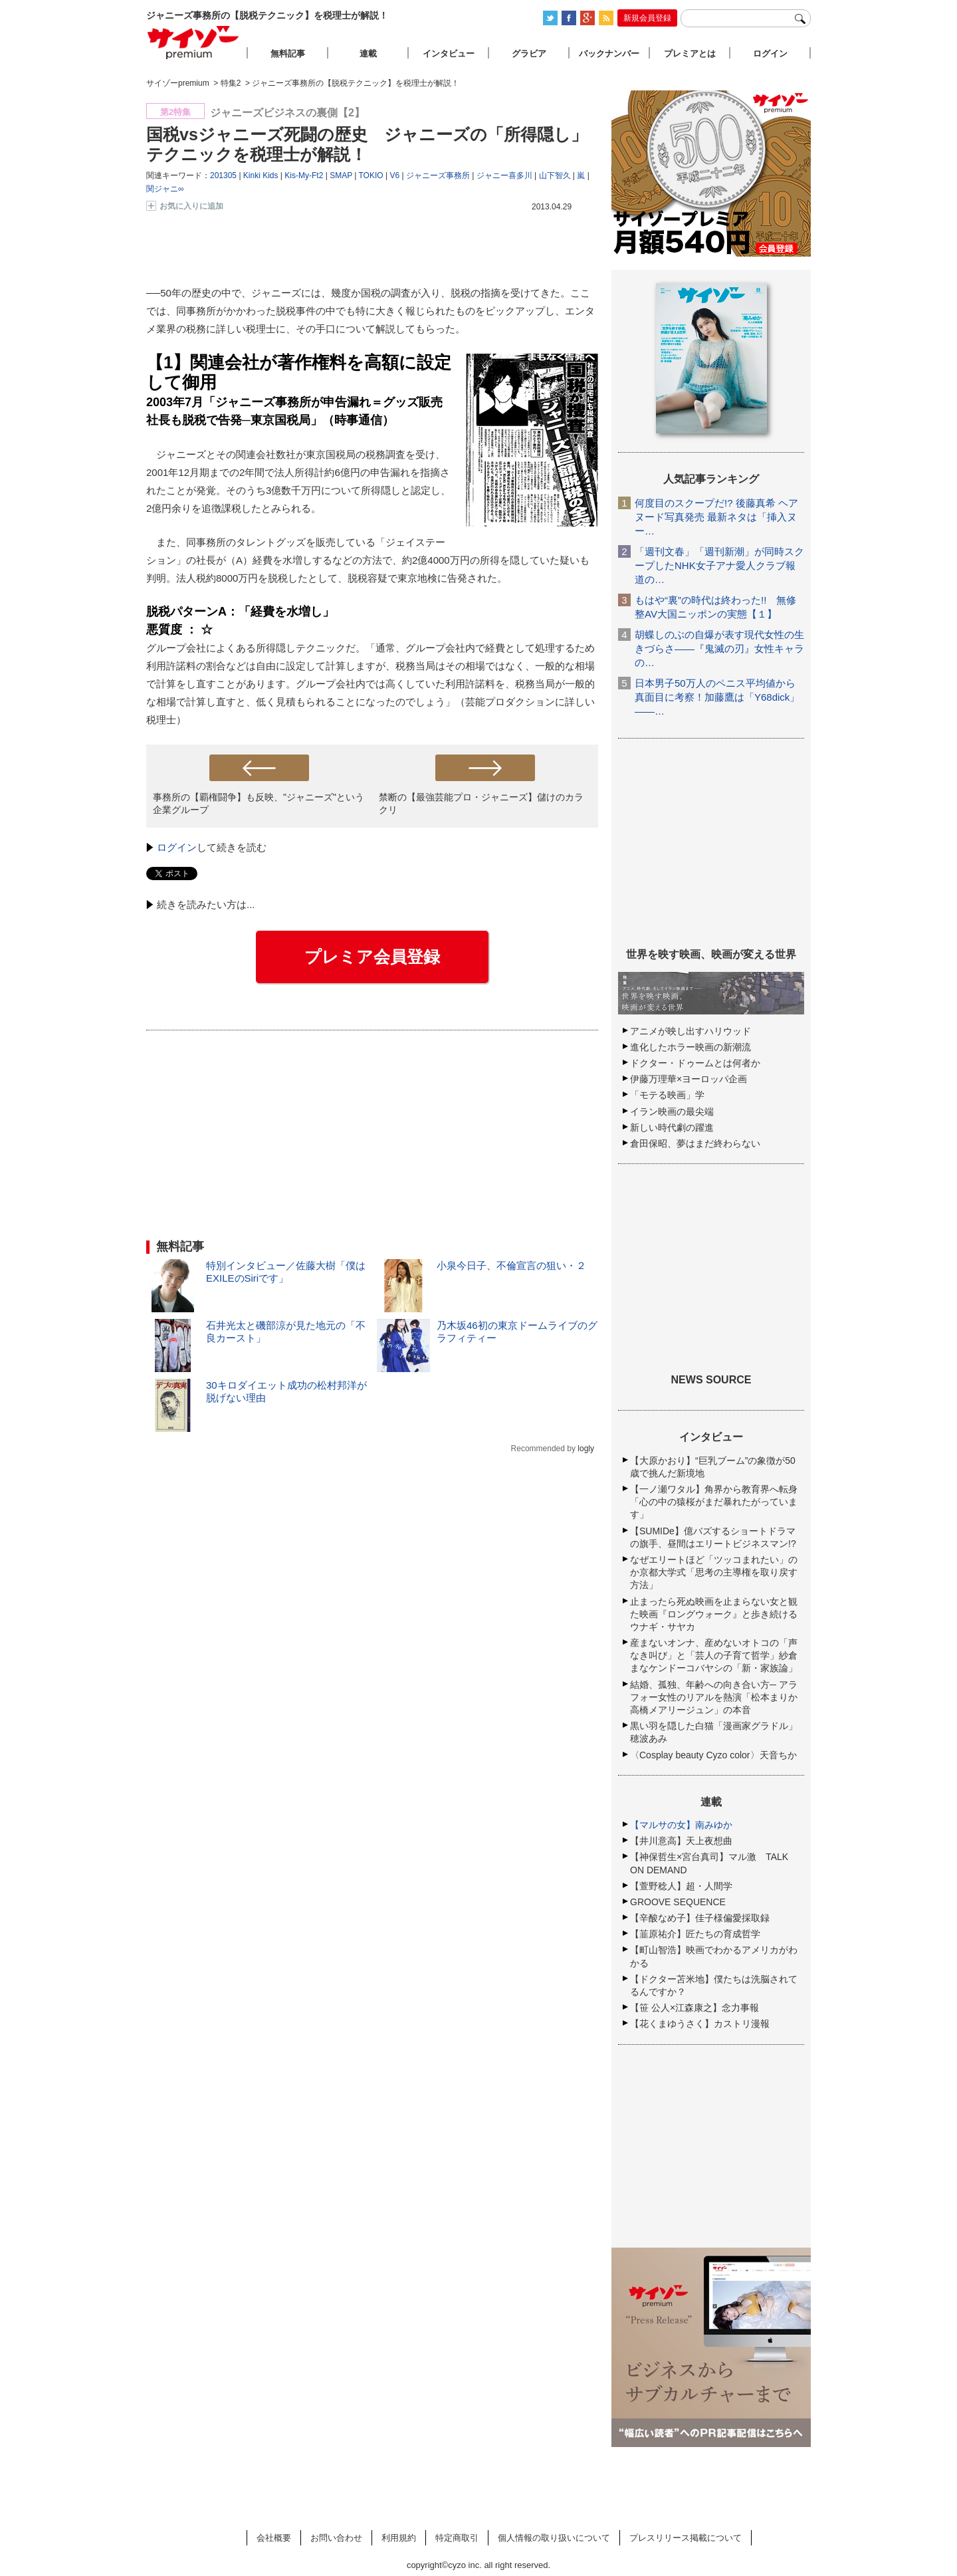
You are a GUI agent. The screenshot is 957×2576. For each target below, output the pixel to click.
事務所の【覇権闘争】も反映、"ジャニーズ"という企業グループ (258, 803)
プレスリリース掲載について (685, 2538)
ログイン (177, 847)
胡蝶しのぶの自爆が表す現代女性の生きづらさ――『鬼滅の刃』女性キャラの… (719, 648)
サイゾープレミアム (193, 42)
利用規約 (398, 2538)
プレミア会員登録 (372, 956)
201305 (223, 175)
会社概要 (274, 2538)
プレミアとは (690, 54)
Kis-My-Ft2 (303, 175)
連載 (368, 54)
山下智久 (555, 175)
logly (586, 1448)
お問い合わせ (336, 2538)
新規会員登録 (647, 18)
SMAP (341, 175)
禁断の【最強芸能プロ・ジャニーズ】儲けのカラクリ (481, 803)
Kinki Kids (260, 175)
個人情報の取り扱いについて (554, 2538)
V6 (394, 175)
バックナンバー (609, 54)
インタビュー (449, 54)
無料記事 (287, 54)
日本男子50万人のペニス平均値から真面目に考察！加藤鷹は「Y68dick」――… (717, 697)
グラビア (529, 54)
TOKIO (371, 175)
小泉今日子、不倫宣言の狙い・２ (511, 1265)
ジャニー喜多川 (504, 175)
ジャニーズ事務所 (438, 175)
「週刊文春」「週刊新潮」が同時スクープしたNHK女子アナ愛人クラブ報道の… (719, 565)
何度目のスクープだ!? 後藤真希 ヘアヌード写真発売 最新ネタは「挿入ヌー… (716, 516)
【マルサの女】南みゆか (681, 1824)
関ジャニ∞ (165, 188)
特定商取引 (456, 2538)
